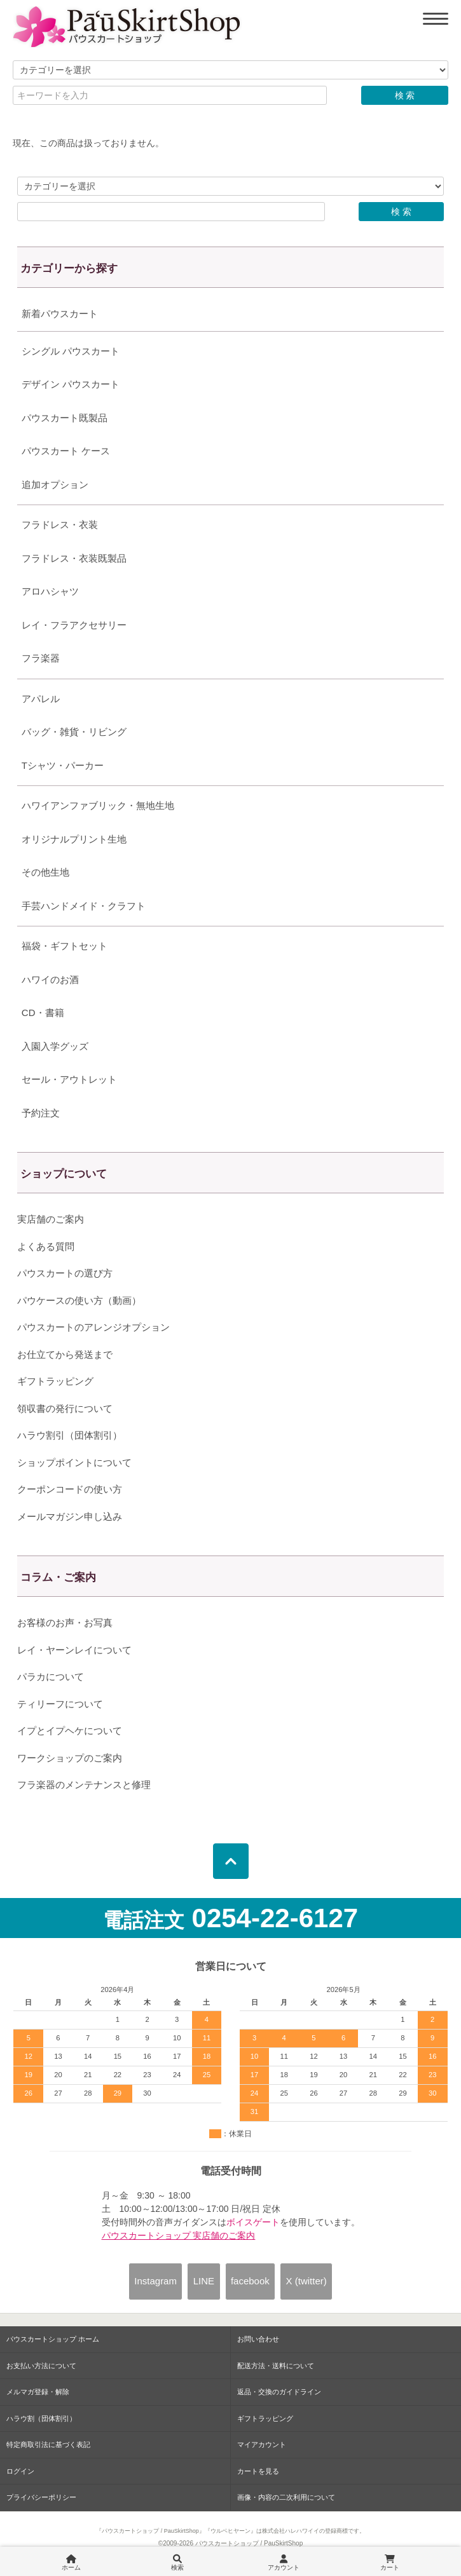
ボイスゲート (253, 2222)
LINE (203, 2280)
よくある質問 (45, 1246)
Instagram (155, 2280)
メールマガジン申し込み (69, 1516)
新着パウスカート (60, 313)
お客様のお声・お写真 (65, 1622)
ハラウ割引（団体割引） (69, 1435)
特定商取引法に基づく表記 (48, 2444)
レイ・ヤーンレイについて (74, 1649)
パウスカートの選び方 (65, 1273)
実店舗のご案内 (50, 1219)
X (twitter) (306, 2280)
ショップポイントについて (74, 1462)
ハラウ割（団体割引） (41, 2418)
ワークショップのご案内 (69, 1757)
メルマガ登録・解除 (37, 2392)
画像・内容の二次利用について (286, 2497)
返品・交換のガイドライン (279, 2392)
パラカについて (50, 1676)
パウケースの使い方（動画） (79, 1300)
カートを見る (258, 2471)
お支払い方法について (41, 2365)
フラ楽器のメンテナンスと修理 (84, 1784)
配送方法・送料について (275, 2365)
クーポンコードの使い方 (69, 1489)
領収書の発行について (65, 1408)
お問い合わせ (258, 2339)
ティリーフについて (60, 1703)
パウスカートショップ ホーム (52, 2339)
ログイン (20, 2471)
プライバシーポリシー (41, 2497)
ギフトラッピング (55, 1381)
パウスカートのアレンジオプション (93, 1327)
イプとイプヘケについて (69, 1730)
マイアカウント (261, 2444)
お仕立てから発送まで (65, 1354)
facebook (250, 2280)
